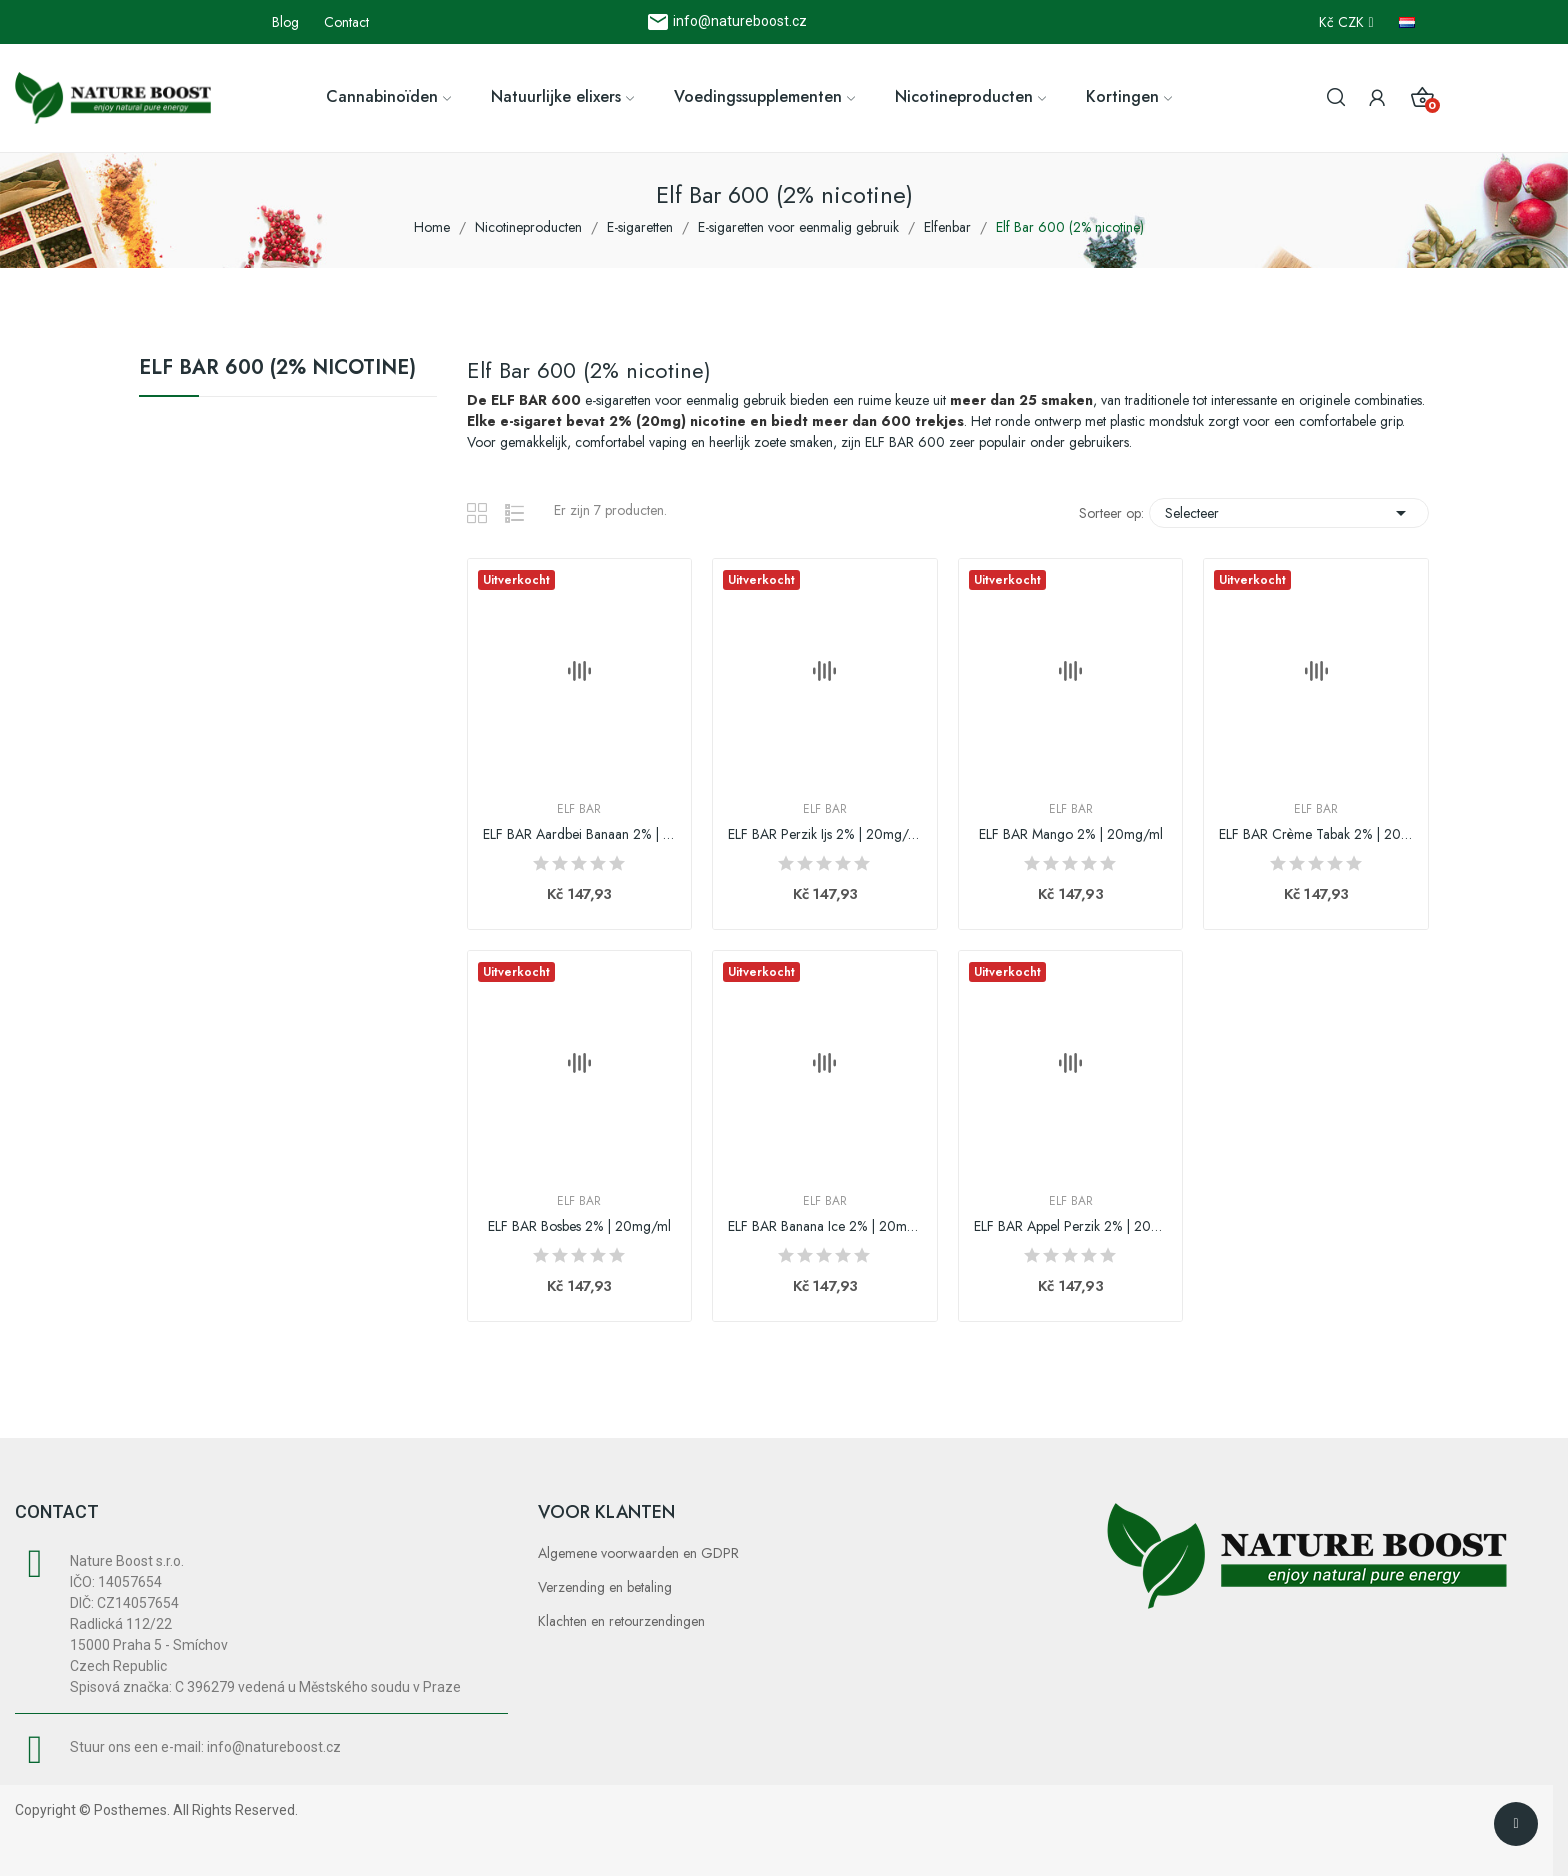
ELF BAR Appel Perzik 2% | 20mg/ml (1071, 1226)
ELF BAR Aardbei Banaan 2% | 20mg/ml (580, 834)
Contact (346, 22)
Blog (285, 22)
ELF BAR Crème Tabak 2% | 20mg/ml (1316, 834)
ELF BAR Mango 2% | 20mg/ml (1071, 834)
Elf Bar (579, 809)
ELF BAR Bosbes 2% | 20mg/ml (579, 1226)
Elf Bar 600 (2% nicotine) (277, 370)
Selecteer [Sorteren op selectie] (1289, 513)
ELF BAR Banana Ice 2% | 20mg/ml (825, 1226)
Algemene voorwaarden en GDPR (638, 1553)
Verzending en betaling (605, 1587)
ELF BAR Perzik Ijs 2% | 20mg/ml (825, 834)
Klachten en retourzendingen (621, 1621)
